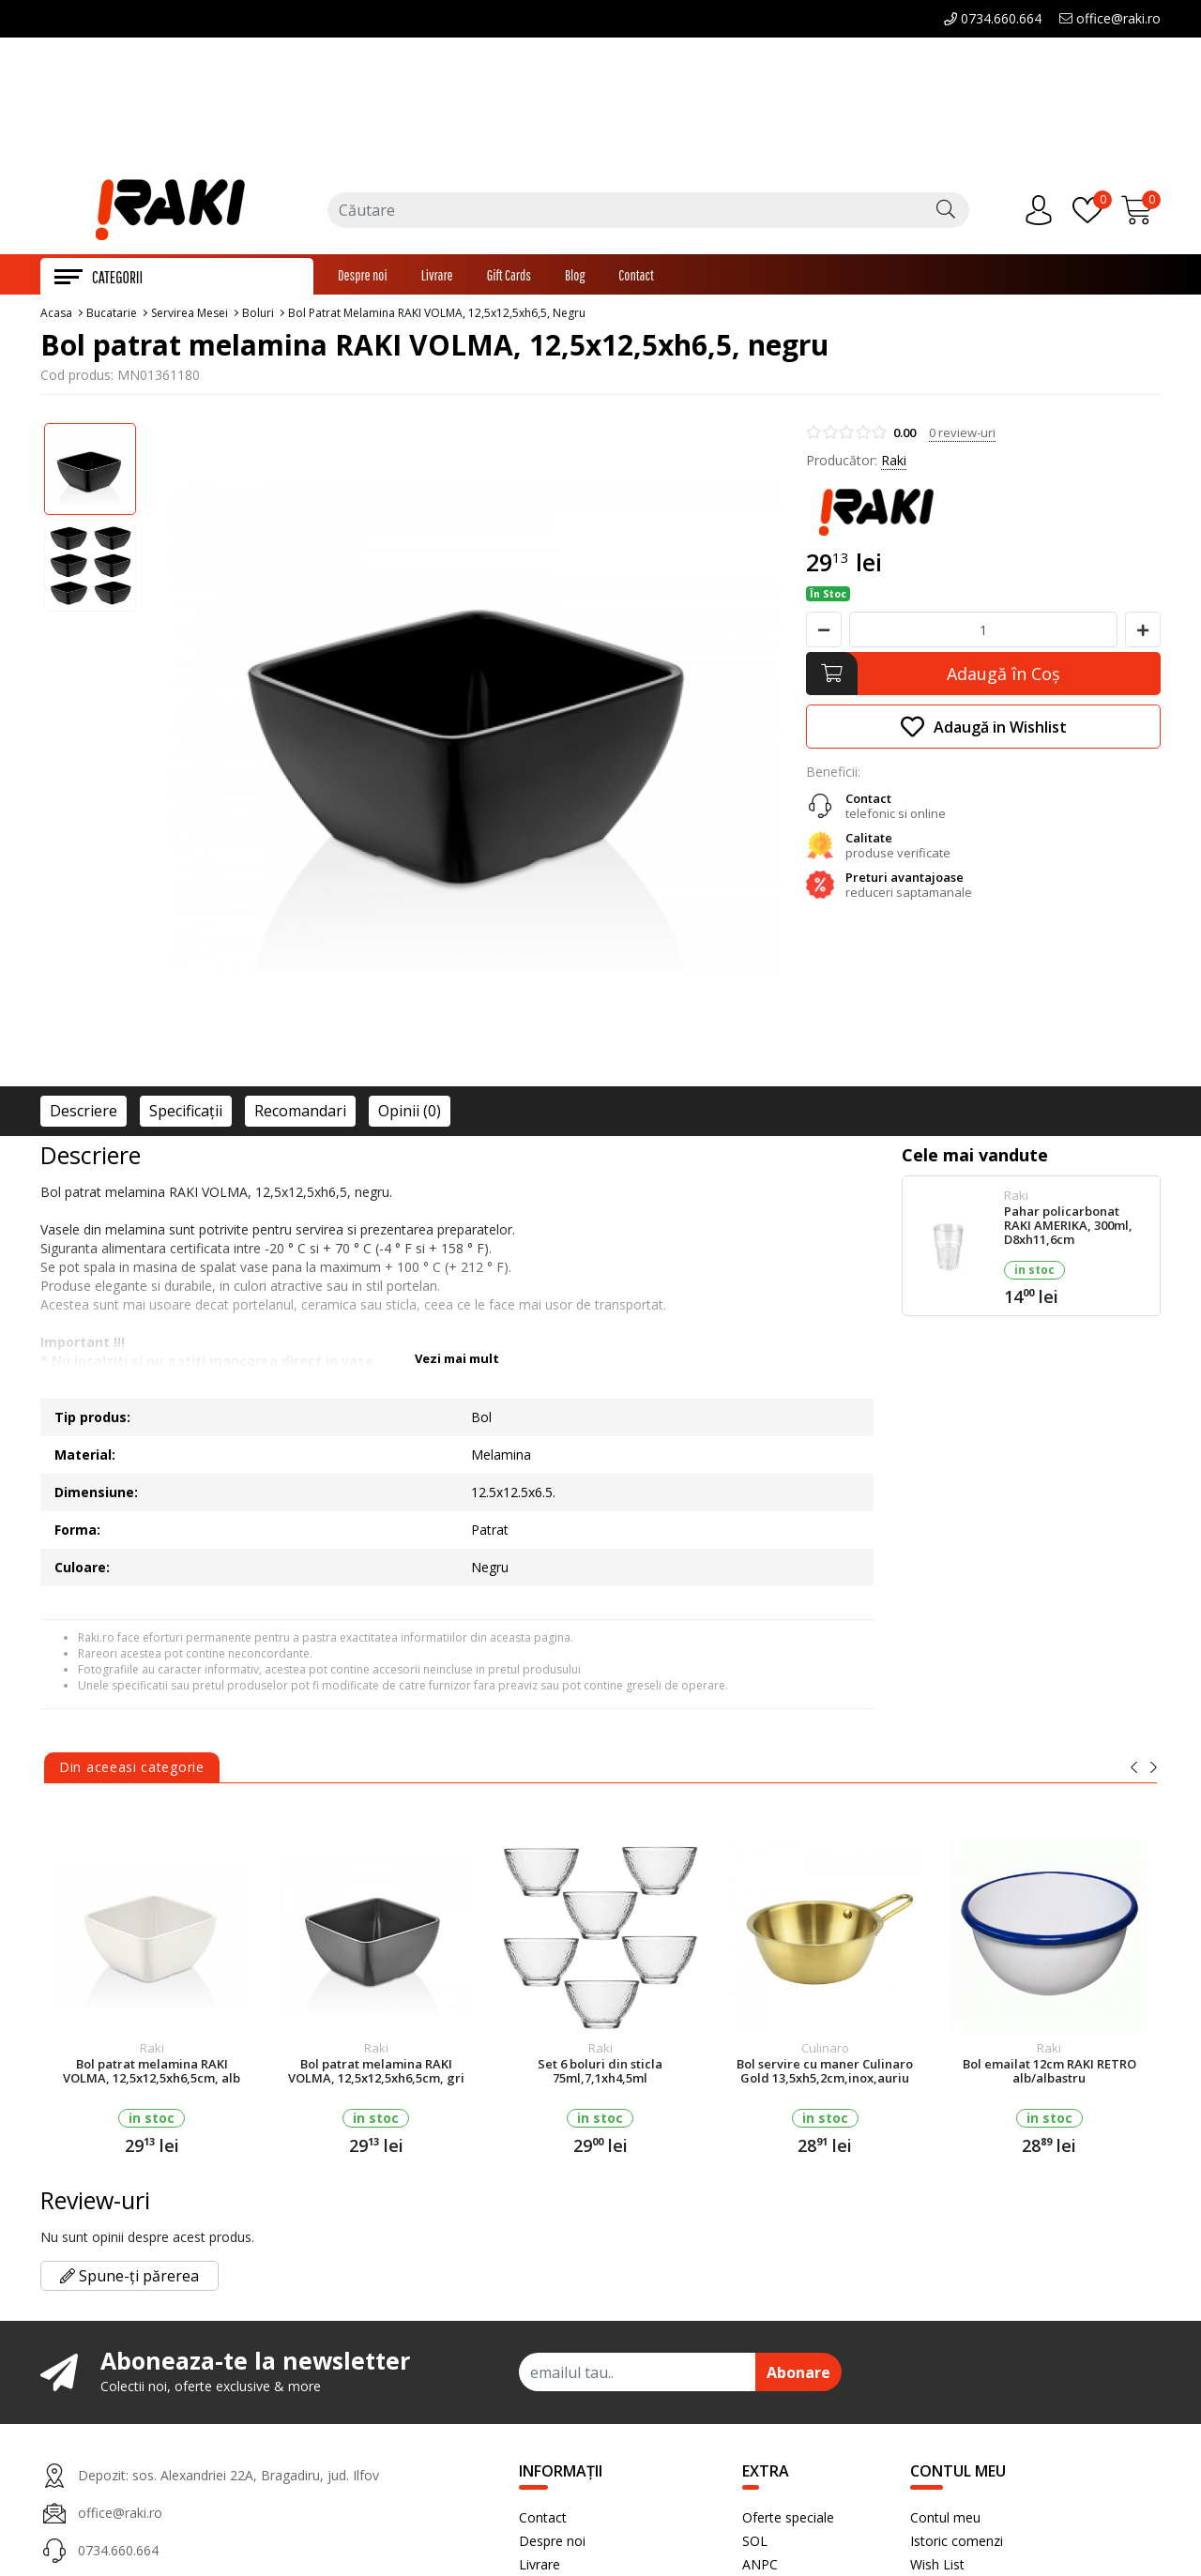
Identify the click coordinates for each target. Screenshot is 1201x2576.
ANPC (760, 2566)
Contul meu (945, 2519)
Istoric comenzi (956, 2543)
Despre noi (363, 276)
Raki (893, 462)
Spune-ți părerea (129, 2277)
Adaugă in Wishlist (984, 728)
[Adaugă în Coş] (983, 675)
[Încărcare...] (1141, 212)
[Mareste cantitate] (1143, 631)
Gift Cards (509, 276)
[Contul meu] (1043, 212)
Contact (636, 276)
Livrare (437, 276)
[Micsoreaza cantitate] (824, 631)
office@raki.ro (1110, 18)
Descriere (83, 1112)
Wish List (937, 2566)
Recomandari (300, 1112)
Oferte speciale (788, 2519)
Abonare (798, 2374)
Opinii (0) (409, 1112)
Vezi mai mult (457, 1360)
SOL (755, 2543)
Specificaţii (185, 1112)
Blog (575, 276)
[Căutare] (945, 212)
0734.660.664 (992, 18)
